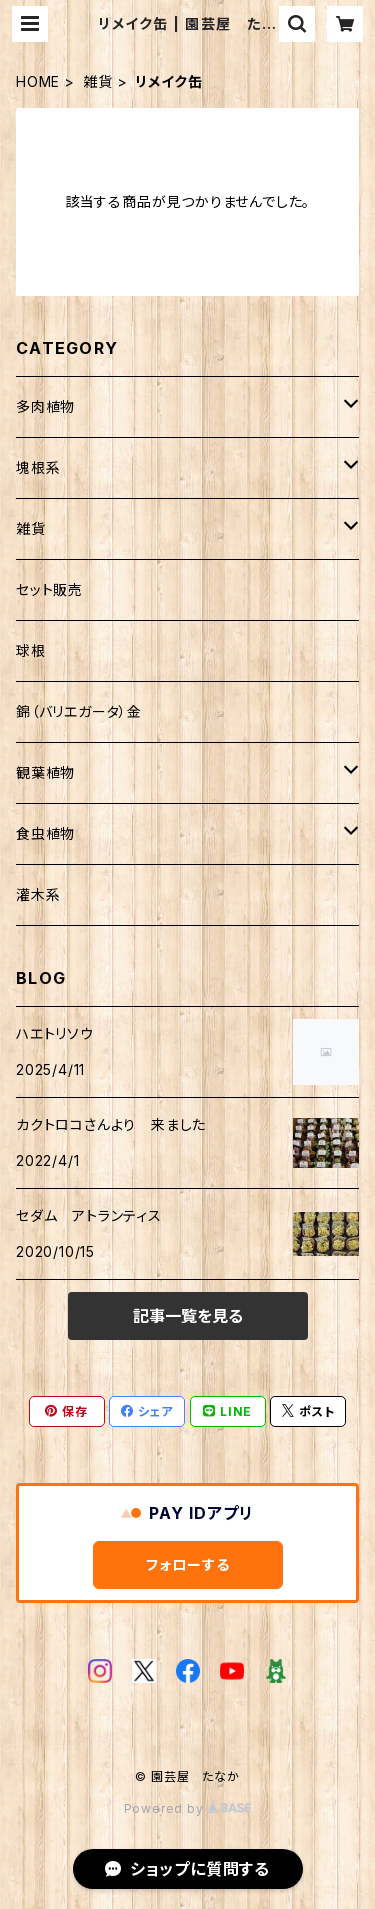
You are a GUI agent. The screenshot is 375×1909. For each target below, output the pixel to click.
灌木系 (38, 894)
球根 (31, 650)
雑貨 (98, 81)
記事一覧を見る (188, 1316)
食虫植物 (45, 833)
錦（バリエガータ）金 (79, 711)
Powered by (188, 1808)
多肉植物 (45, 406)
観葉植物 (45, 772)
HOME (38, 81)
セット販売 (49, 589)
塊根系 (38, 467)
